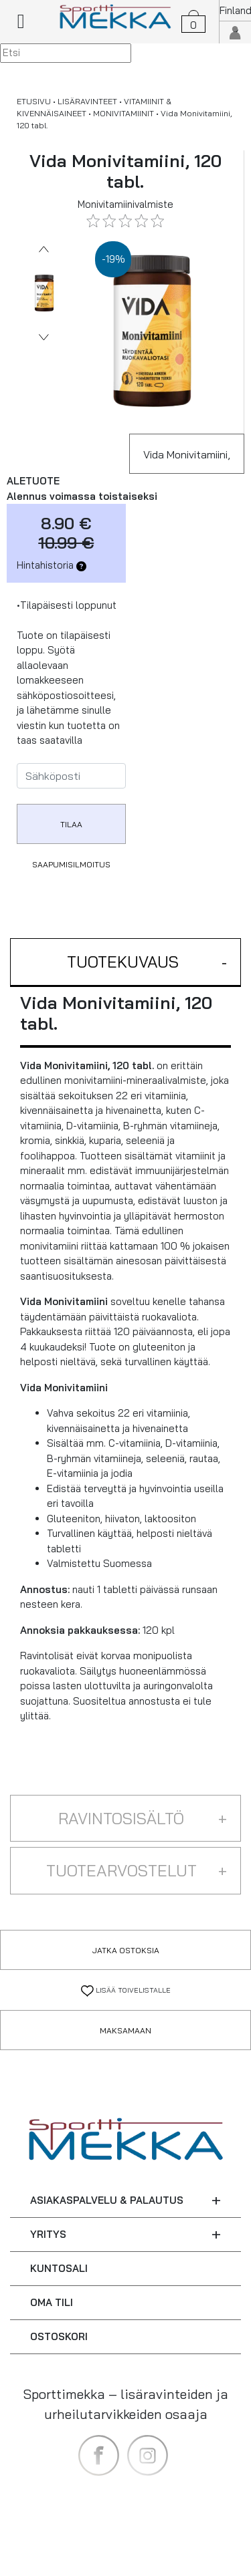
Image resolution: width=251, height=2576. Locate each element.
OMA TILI (51, 2302)
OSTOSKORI (59, 2336)
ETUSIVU (34, 101)
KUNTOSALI (59, 2268)
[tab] (125, 962)
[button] (125, 962)
